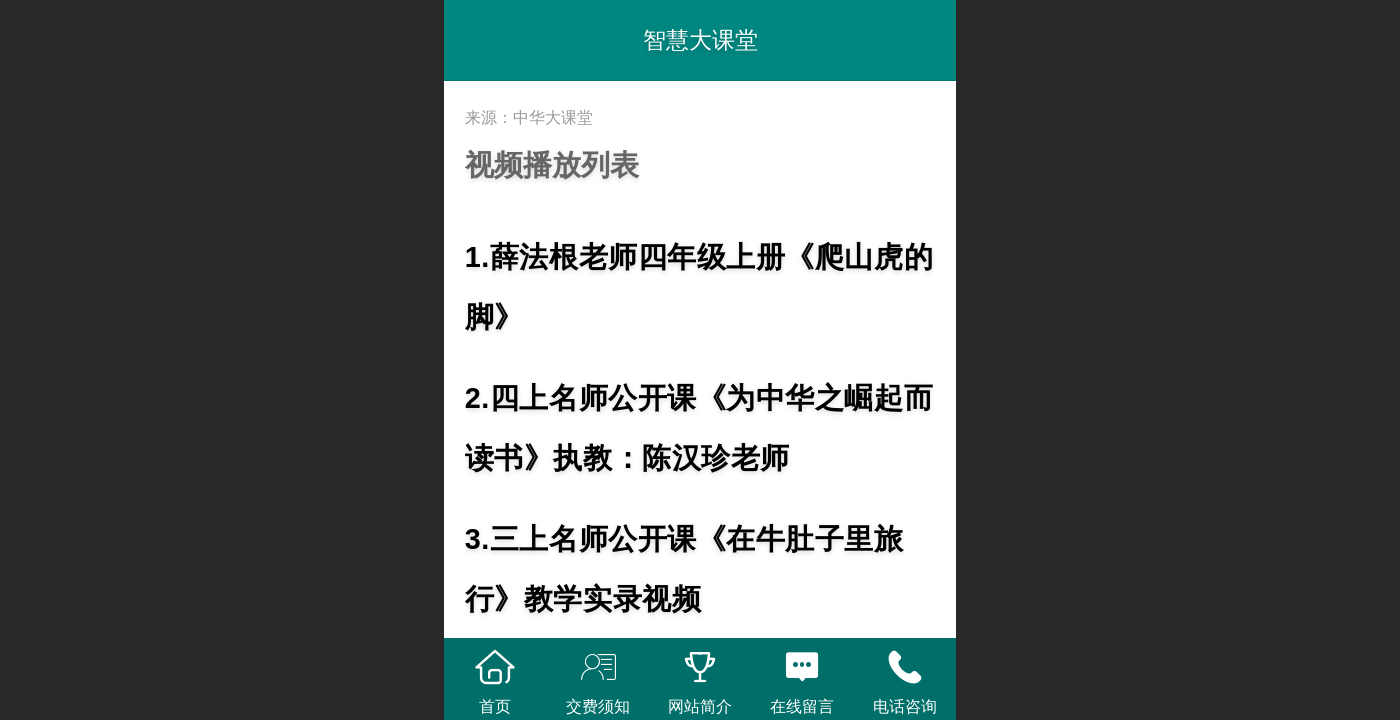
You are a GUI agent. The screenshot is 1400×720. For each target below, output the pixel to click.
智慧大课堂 (700, 40)
